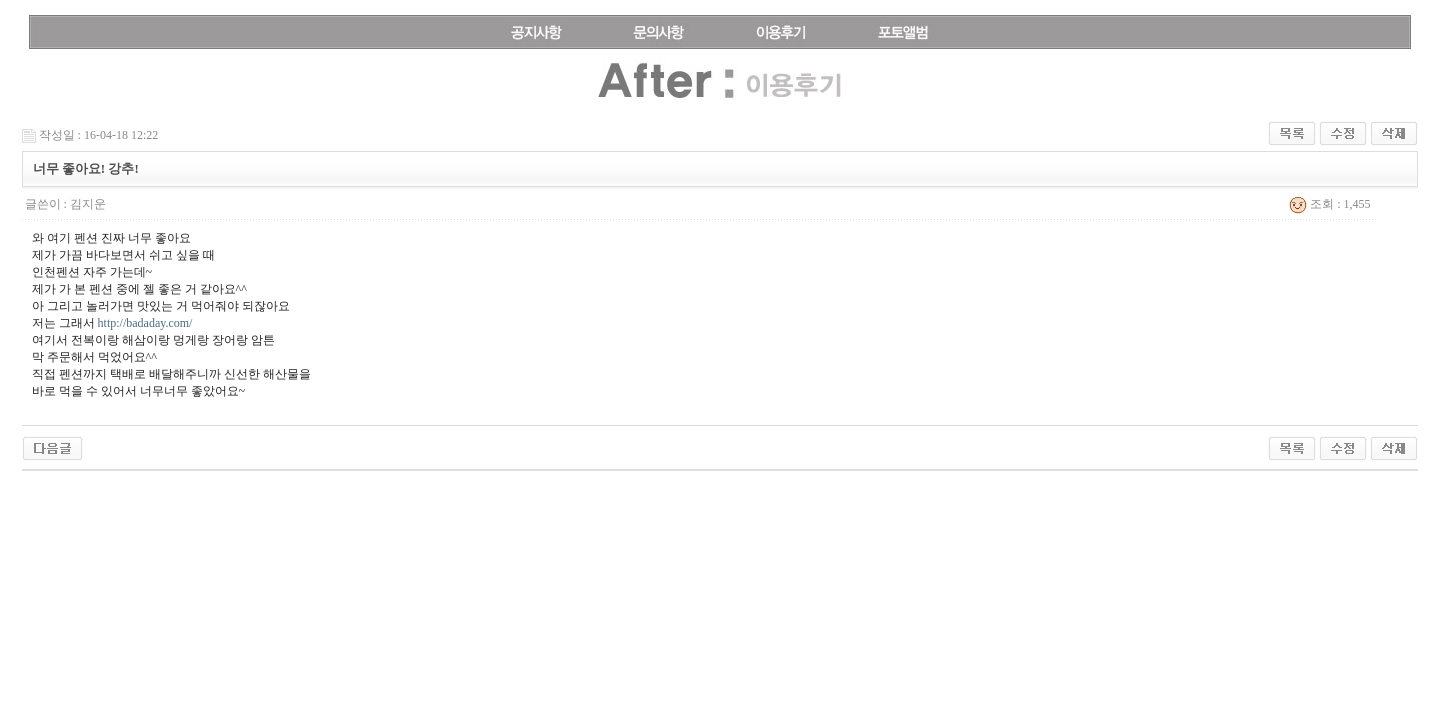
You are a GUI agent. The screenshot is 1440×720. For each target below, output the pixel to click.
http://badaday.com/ (145, 323)
